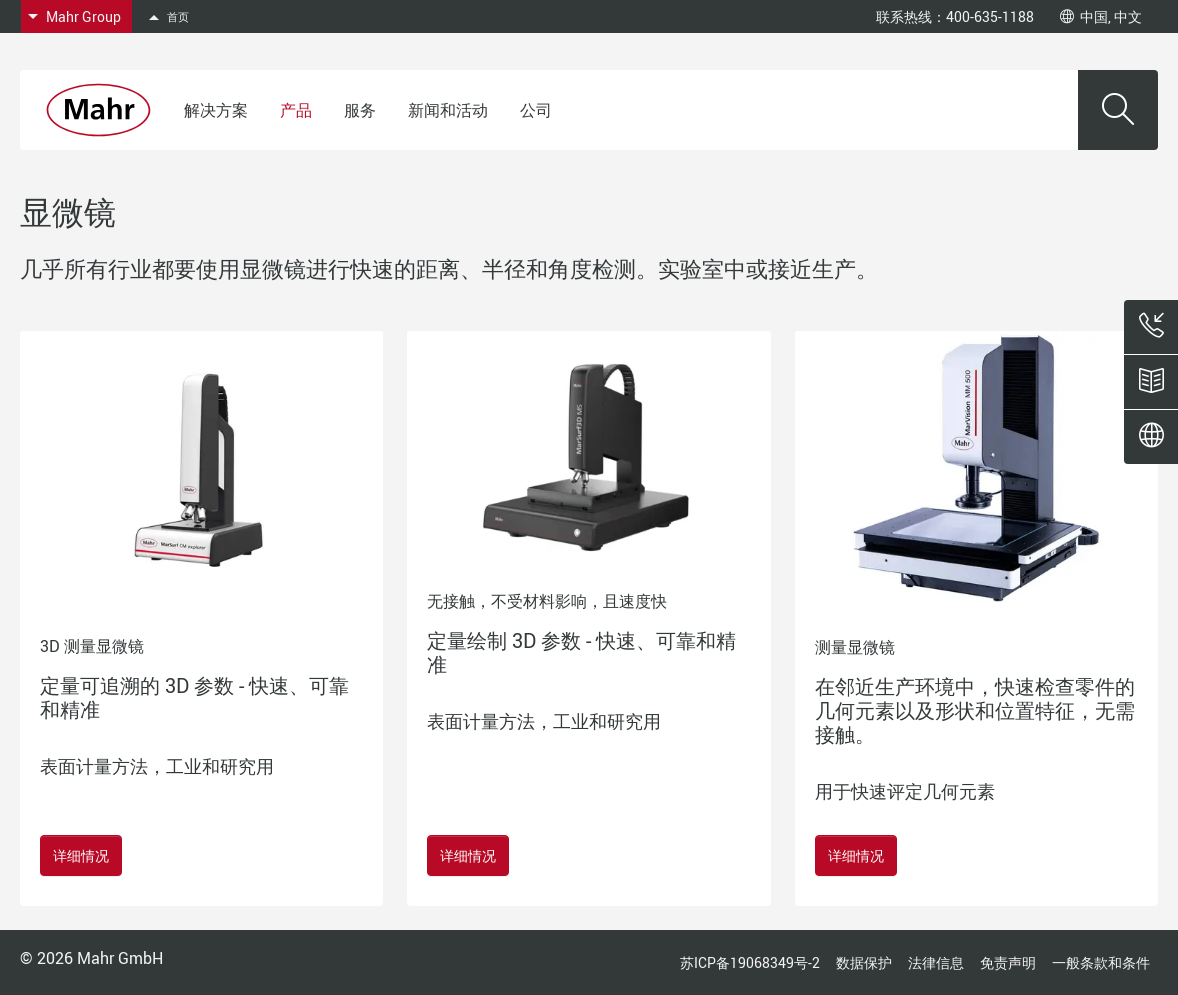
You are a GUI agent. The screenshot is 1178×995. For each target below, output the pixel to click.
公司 (536, 110)
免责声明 (1008, 962)
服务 (360, 110)
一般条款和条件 (1101, 962)
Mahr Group (83, 16)
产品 (296, 110)
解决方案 (216, 110)
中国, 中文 (1101, 16)
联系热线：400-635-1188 (955, 16)
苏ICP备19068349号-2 (750, 962)
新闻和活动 (448, 110)
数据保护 (864, 962)
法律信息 (936, 962)
